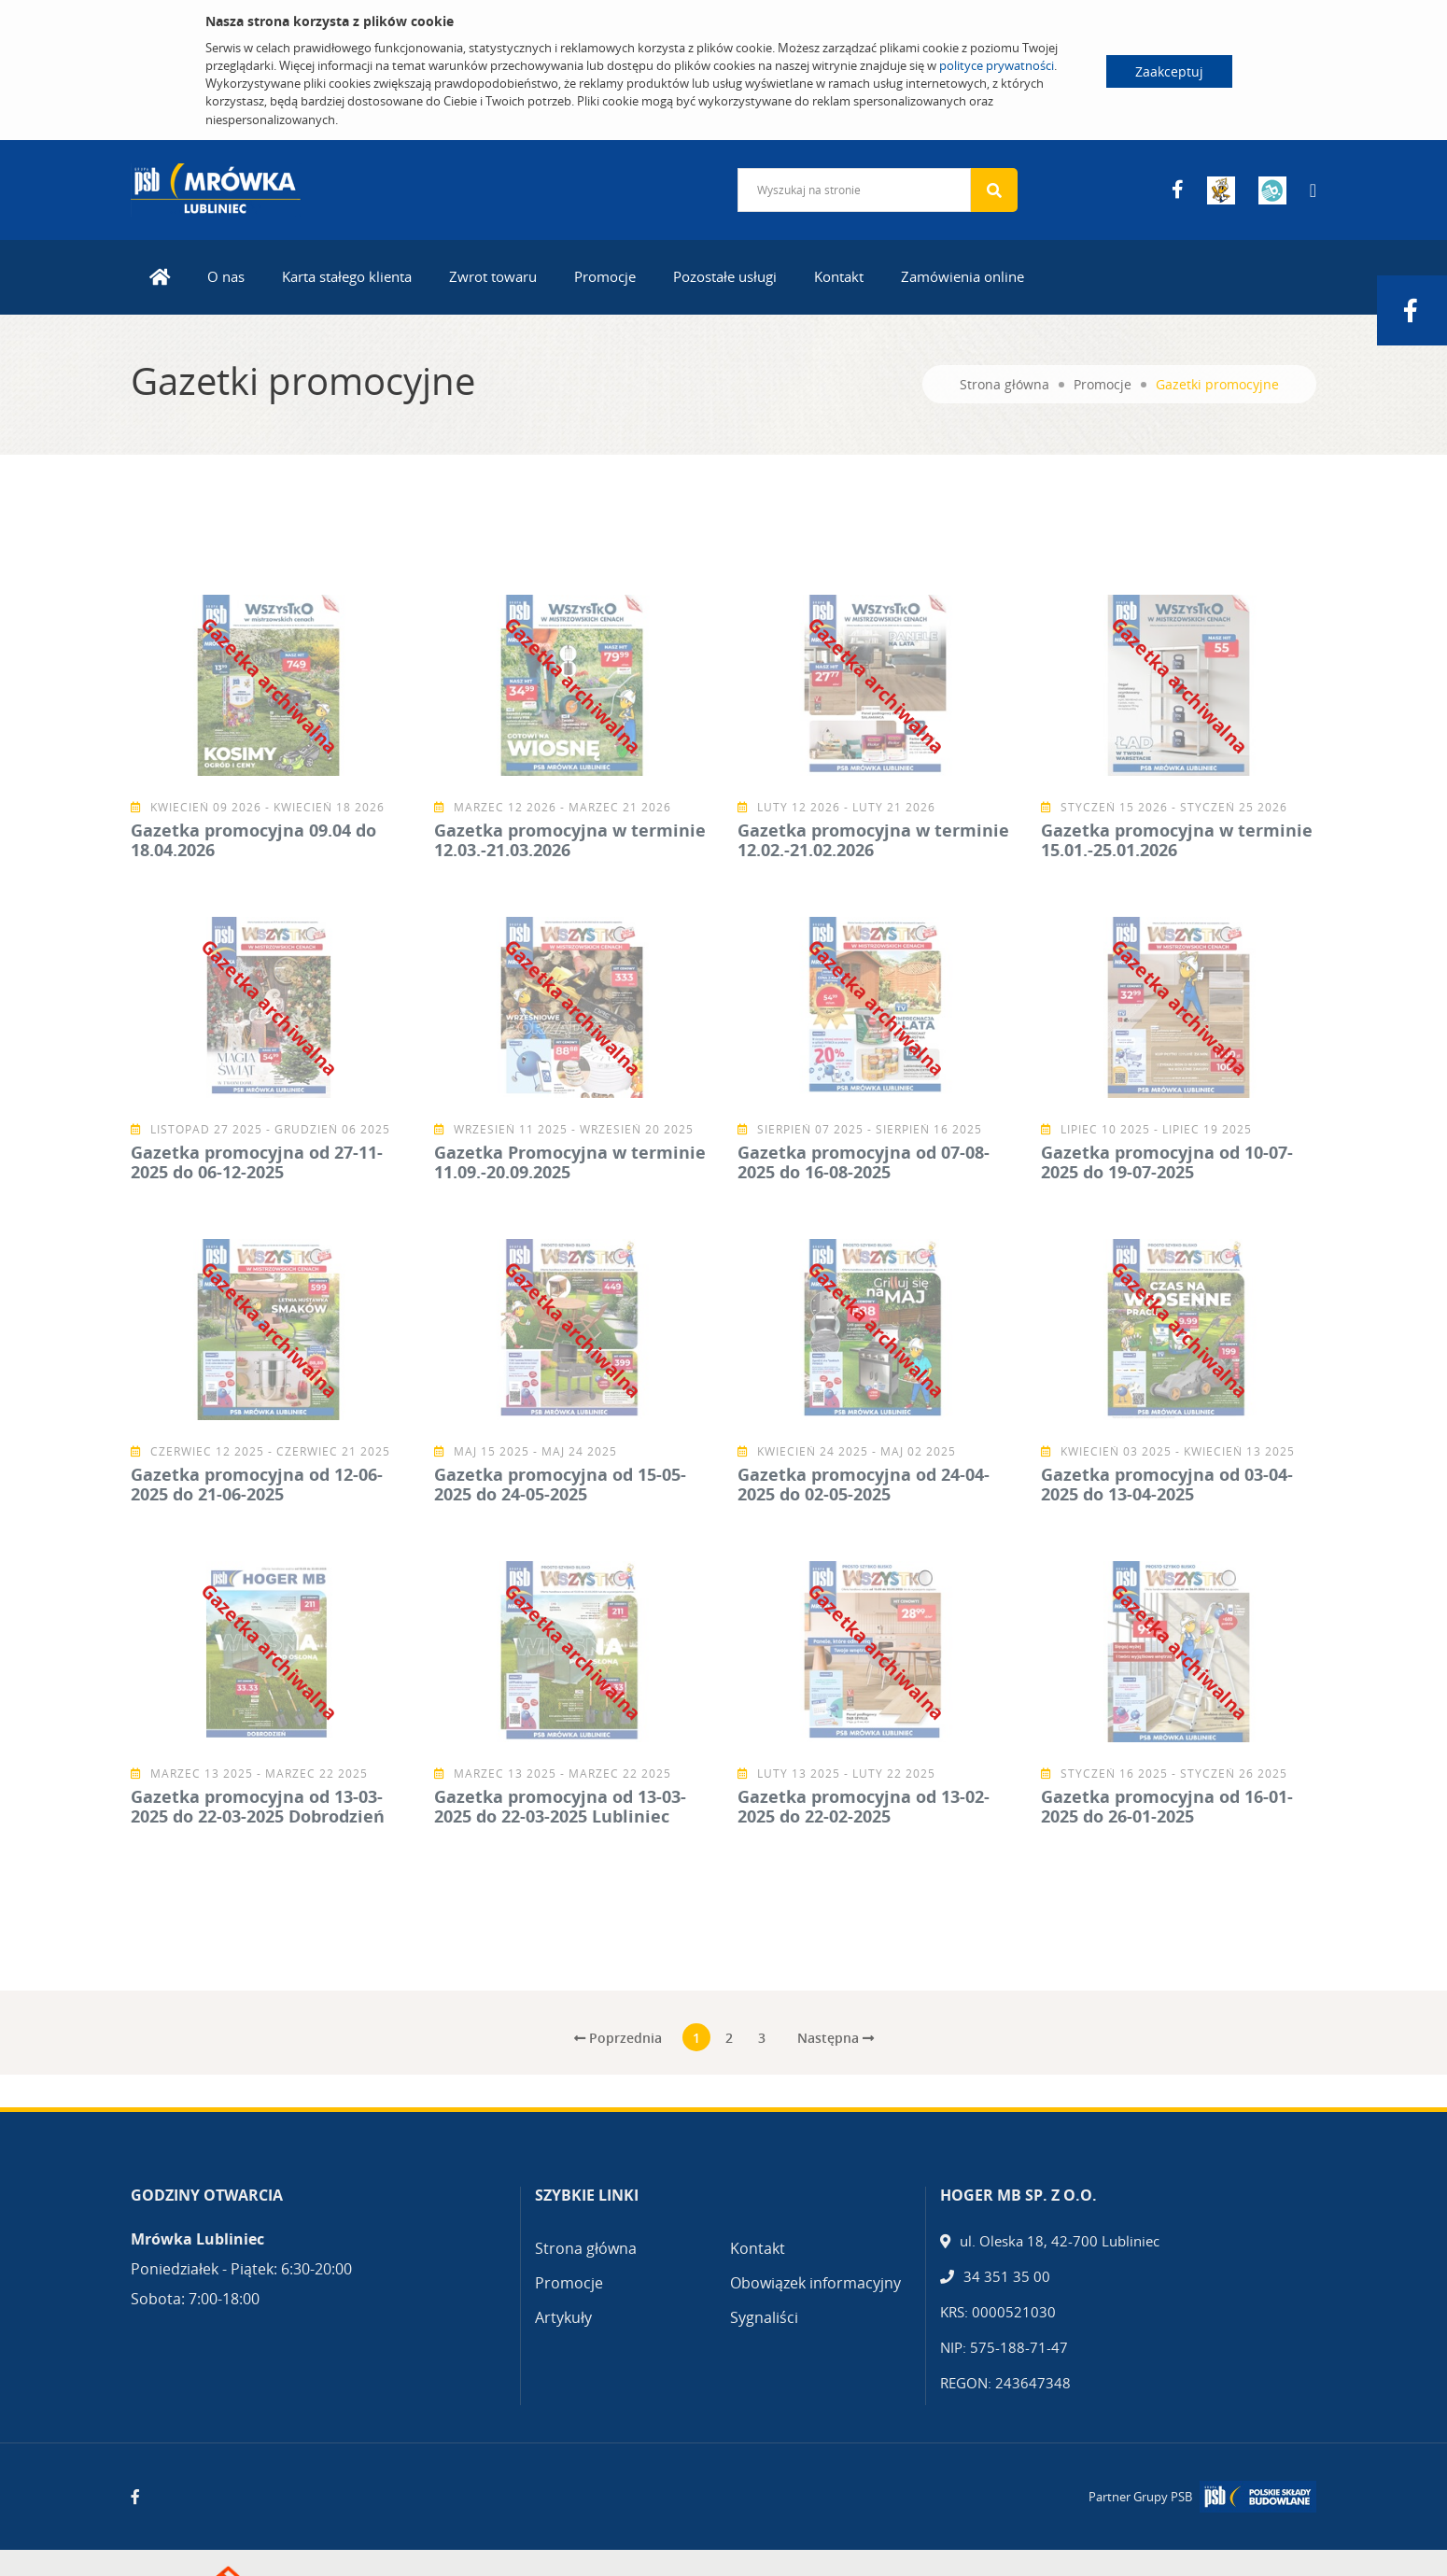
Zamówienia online (962, 276)
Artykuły (563, 2317)
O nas (226, 276)
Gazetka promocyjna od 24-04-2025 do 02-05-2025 (864, 1484)
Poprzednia (618, 2038)
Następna (835, 2038)
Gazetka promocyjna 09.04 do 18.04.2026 (253, 840)
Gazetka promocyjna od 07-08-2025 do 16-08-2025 (864, 1162)
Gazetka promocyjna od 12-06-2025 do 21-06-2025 (257, 1484)
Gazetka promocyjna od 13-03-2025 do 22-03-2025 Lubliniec (560, 1806)
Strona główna (1004, 384)
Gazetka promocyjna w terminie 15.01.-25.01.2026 (1177, 840)
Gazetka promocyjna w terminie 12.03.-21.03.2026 (570, 840)
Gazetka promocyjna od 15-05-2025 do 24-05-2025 (560, 1484)
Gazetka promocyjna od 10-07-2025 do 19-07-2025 (1167, 1162)
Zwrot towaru (493, 276)
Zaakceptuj (1169, 71)
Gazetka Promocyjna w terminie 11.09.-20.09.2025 (570, 1162)
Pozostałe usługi (725, 276)
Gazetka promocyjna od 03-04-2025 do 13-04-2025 (1167, 1484)
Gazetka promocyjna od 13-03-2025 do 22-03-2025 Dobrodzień (258, 1806)
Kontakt (839, 276)
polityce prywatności (996, 65)
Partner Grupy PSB (1140, 2496)
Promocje (605, 276)
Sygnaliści (764, 2317)
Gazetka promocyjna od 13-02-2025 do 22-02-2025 (864, 1806)
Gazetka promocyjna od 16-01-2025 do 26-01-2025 (1167, 1806)
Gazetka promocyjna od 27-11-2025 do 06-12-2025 (257, 1162)
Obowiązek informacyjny (815, 2283)
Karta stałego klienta (347, 276)
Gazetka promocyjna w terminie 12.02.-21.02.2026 (873, 840)
